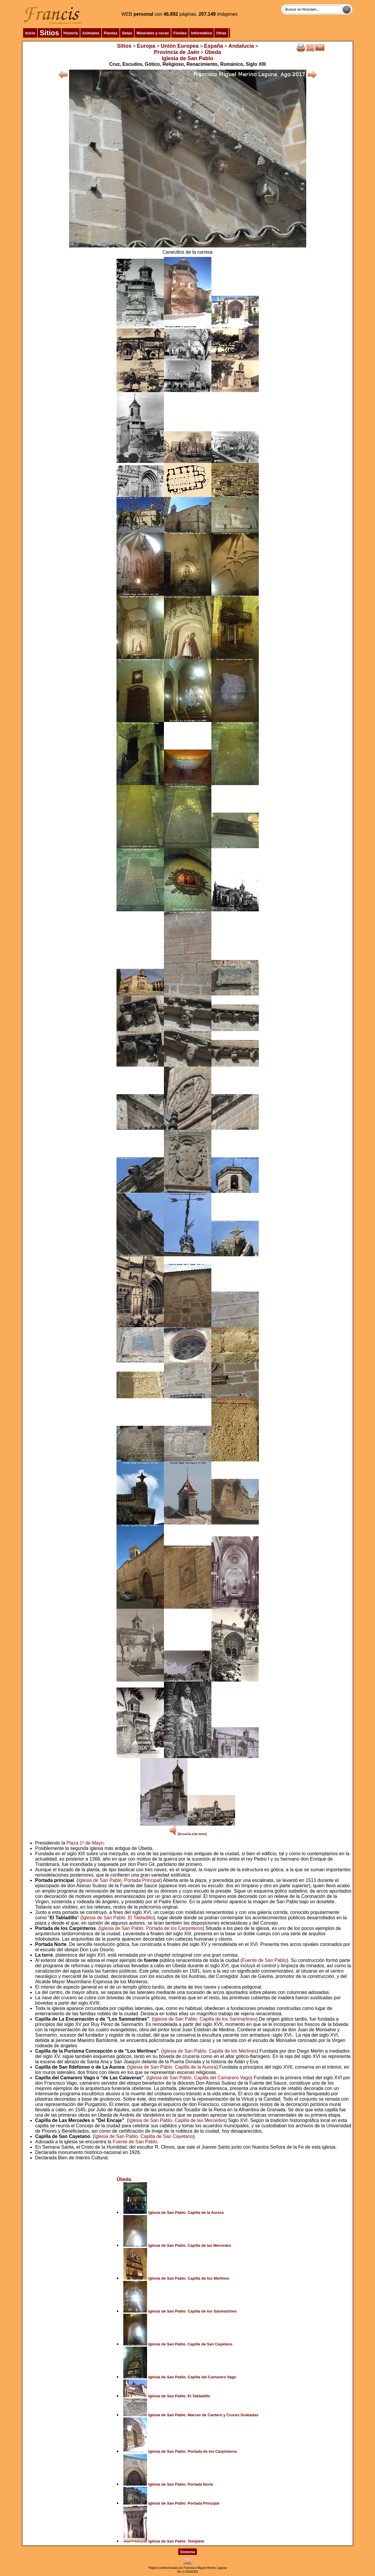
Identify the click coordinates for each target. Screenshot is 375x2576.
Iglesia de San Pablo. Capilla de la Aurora (172, 2067)
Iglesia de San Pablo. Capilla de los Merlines (210, 2051)
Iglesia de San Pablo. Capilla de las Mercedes (176, 2120)
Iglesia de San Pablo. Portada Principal (119, 1880)
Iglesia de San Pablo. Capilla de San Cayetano (144, 2136)
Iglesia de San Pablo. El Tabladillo (117, 1917)
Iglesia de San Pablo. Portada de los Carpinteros (151, 1928)
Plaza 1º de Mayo (84, 1842)
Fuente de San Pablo (264, 1960)
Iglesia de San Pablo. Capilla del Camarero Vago (199, 2077)
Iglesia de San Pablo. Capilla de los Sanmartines (205, 2019)
